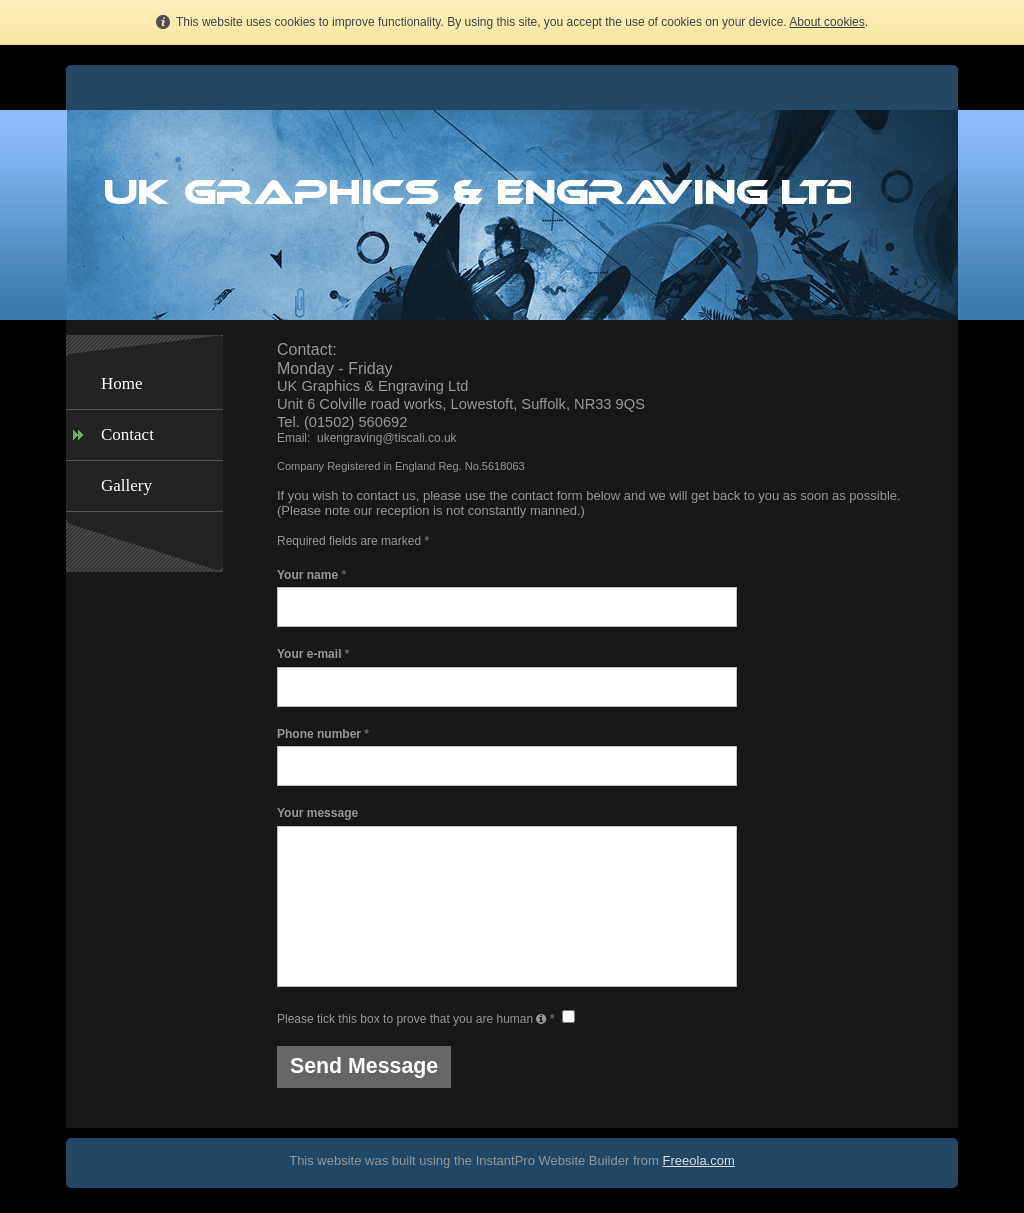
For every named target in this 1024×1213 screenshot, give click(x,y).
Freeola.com (699, 1160)
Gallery (126, 485)
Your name (311, 575)
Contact (127, 434)
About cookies (826, 22)
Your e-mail (313, 654)
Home (122, 383)
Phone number (323, 734)
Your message (317, 813)
